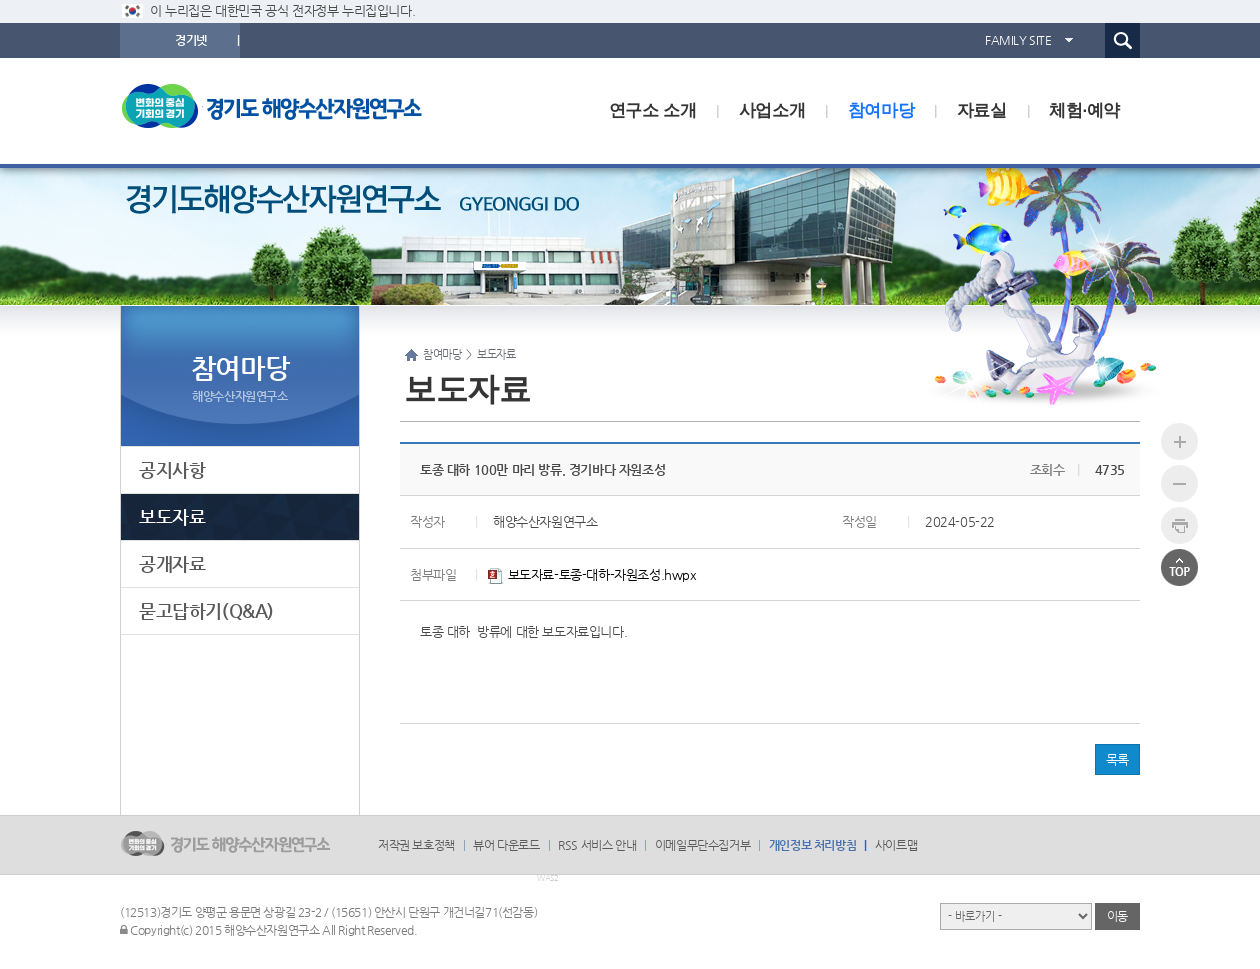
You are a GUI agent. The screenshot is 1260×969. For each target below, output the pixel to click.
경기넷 (191, 40)
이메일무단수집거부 (702, 845)
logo (285, 111)
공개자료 (172, 563)
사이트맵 (896, 845)
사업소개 (772, 110)
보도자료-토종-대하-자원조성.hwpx (592, 574)
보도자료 (172, 516)
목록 (1117, 759)
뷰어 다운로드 (506, 845)
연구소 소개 (652, 110)
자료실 (982, 110)
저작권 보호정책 (416, 845)
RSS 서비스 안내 (597, 845)
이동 (1117, 916)
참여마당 (881, 110)
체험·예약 (1084, 110)
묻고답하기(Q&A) (206, 610)
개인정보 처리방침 (812, 845)
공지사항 (172, 469)
